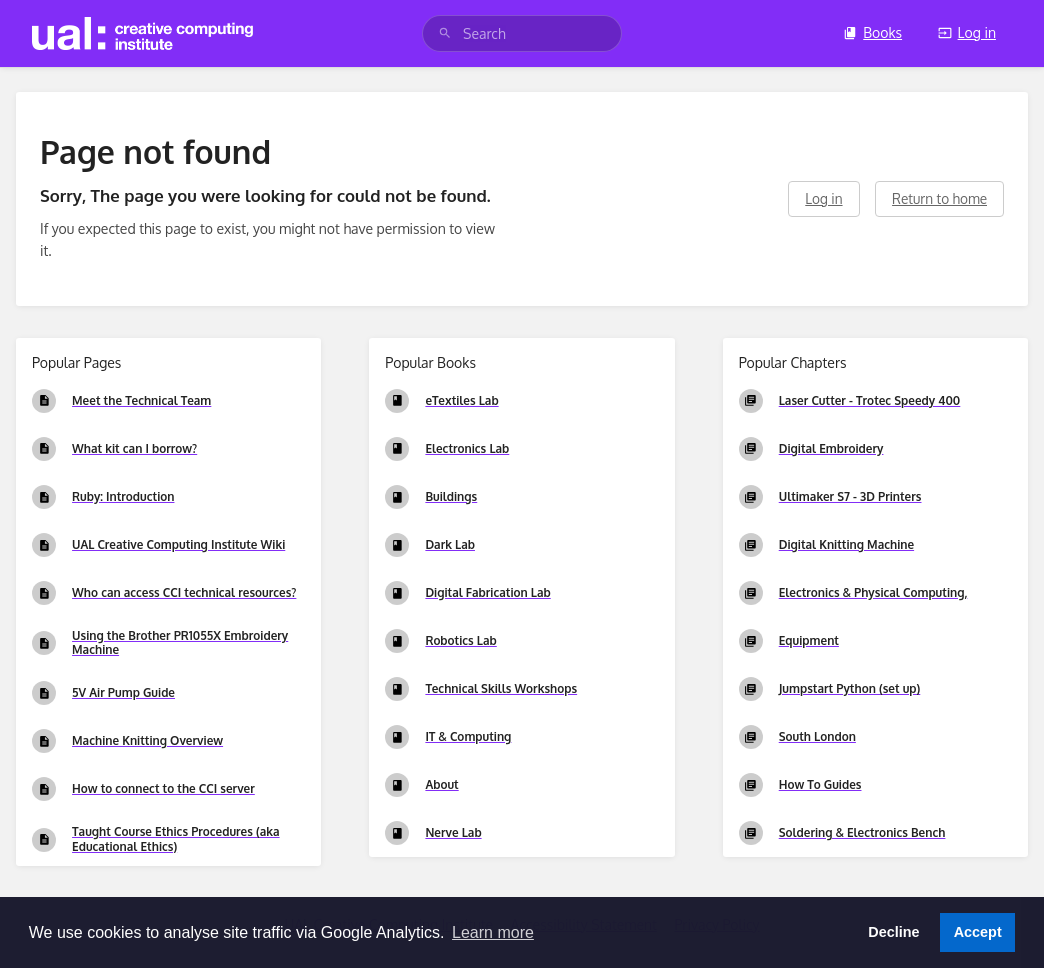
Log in (967, 32)
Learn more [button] (493, 932)
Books (872, 32)
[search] (522, 33)
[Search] (445, 33)
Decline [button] (893, 932)
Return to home (939, 198)
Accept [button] (978, 932)
